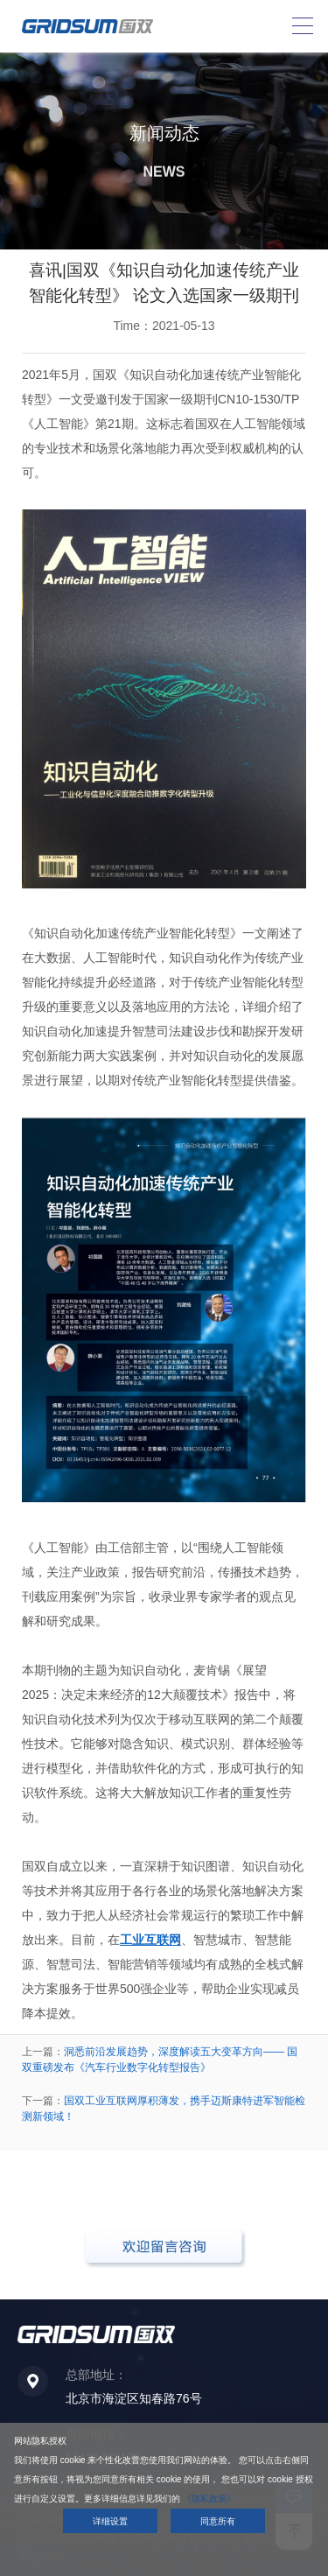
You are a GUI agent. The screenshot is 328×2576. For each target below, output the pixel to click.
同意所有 (217, 2521)
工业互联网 (150, 1940)
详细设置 (110, 2521)
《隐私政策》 (209, 2498)
